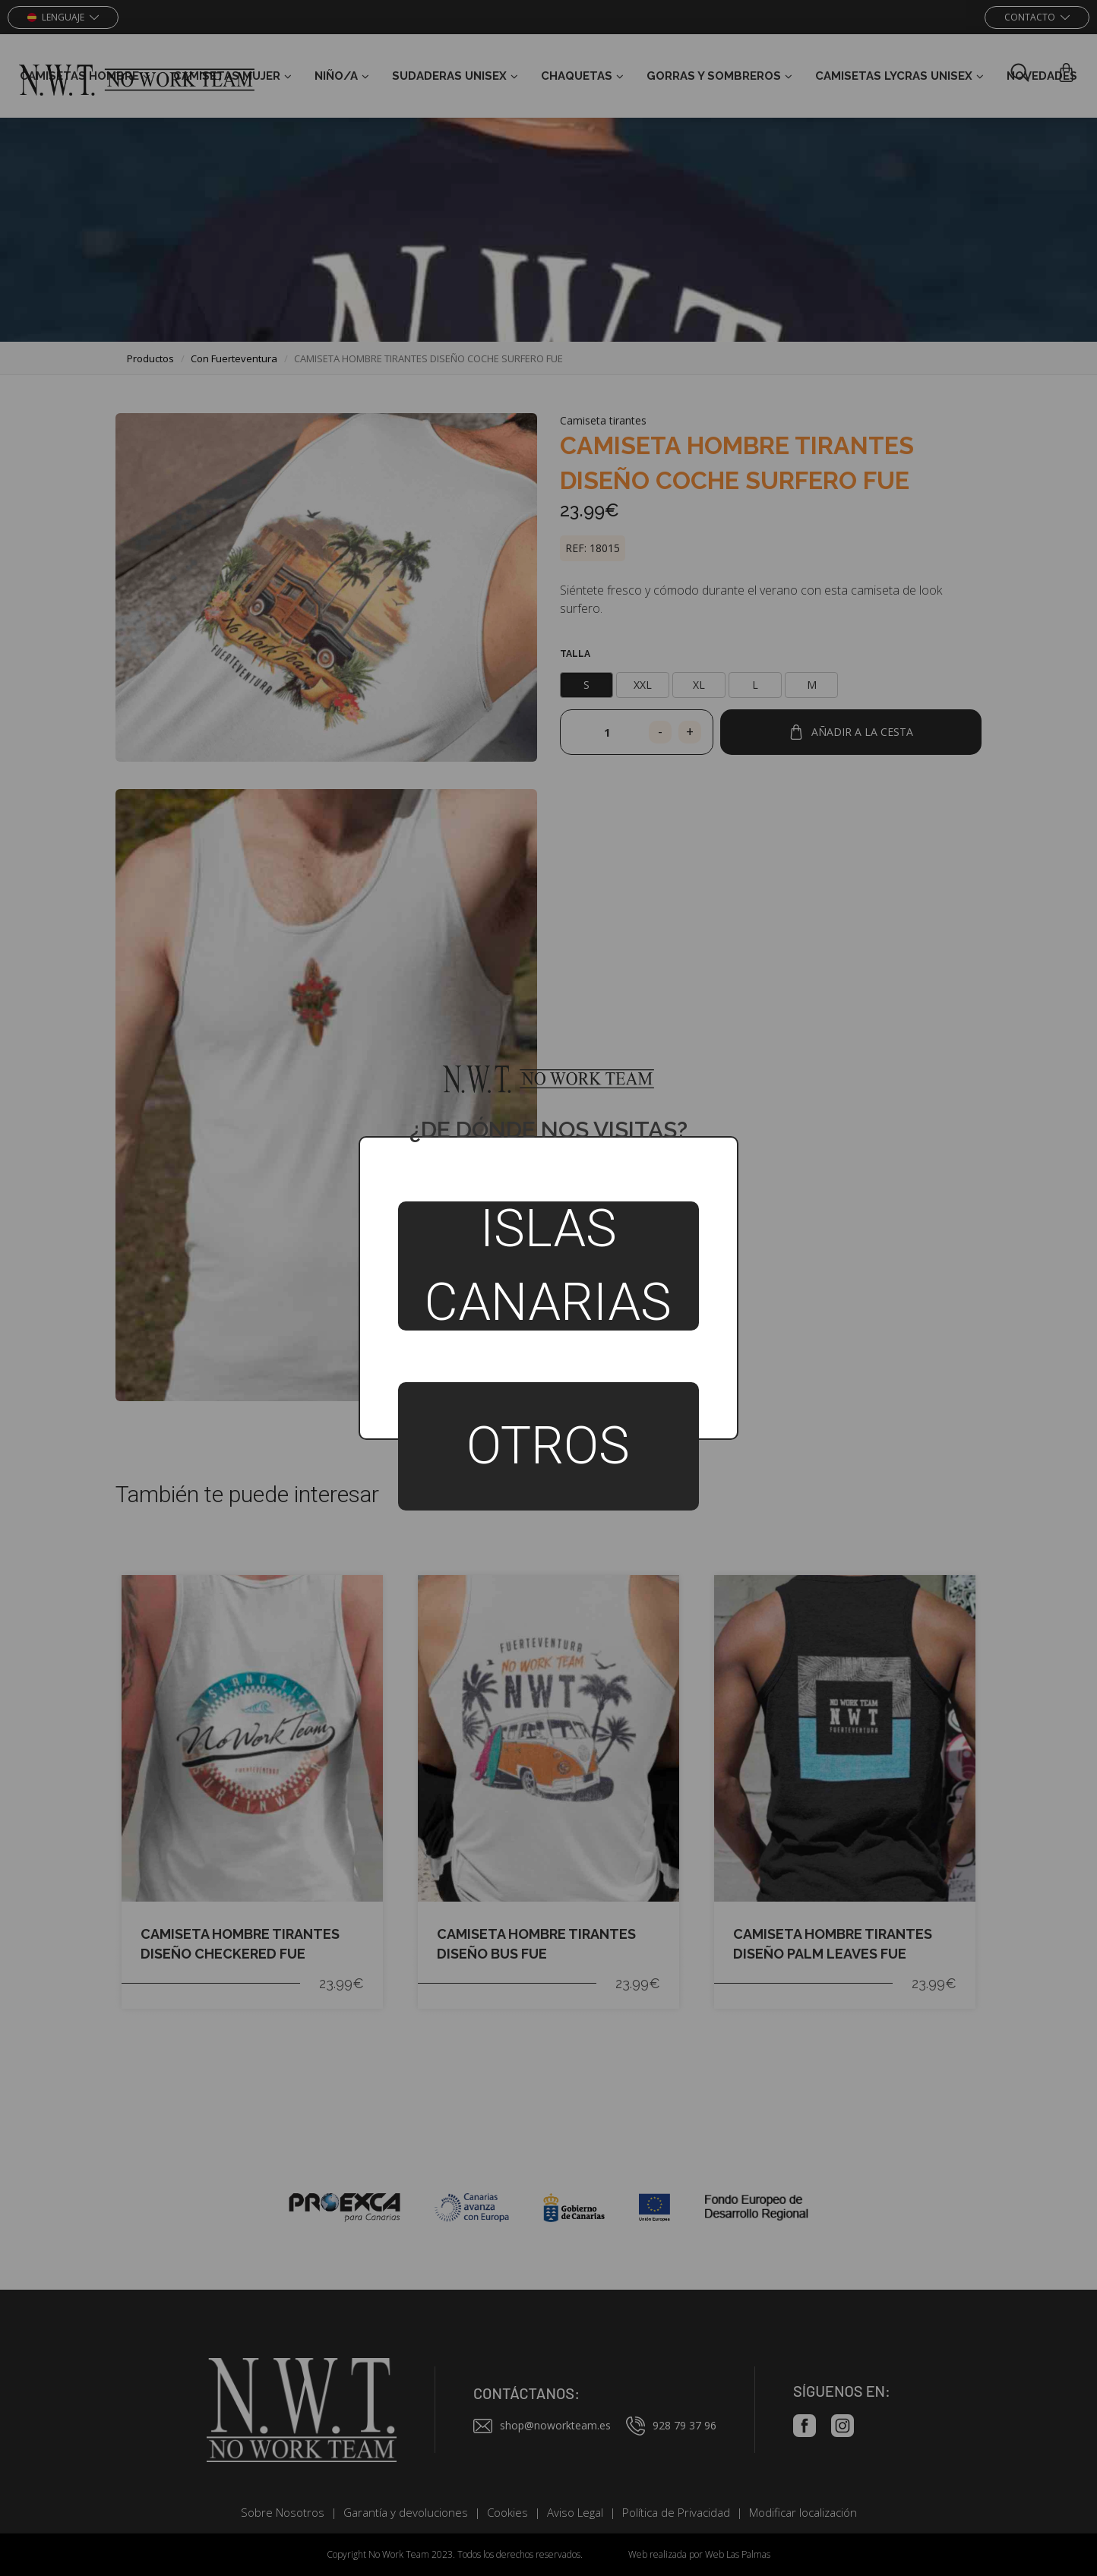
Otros (548, 1446)
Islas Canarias (548, 1266)
